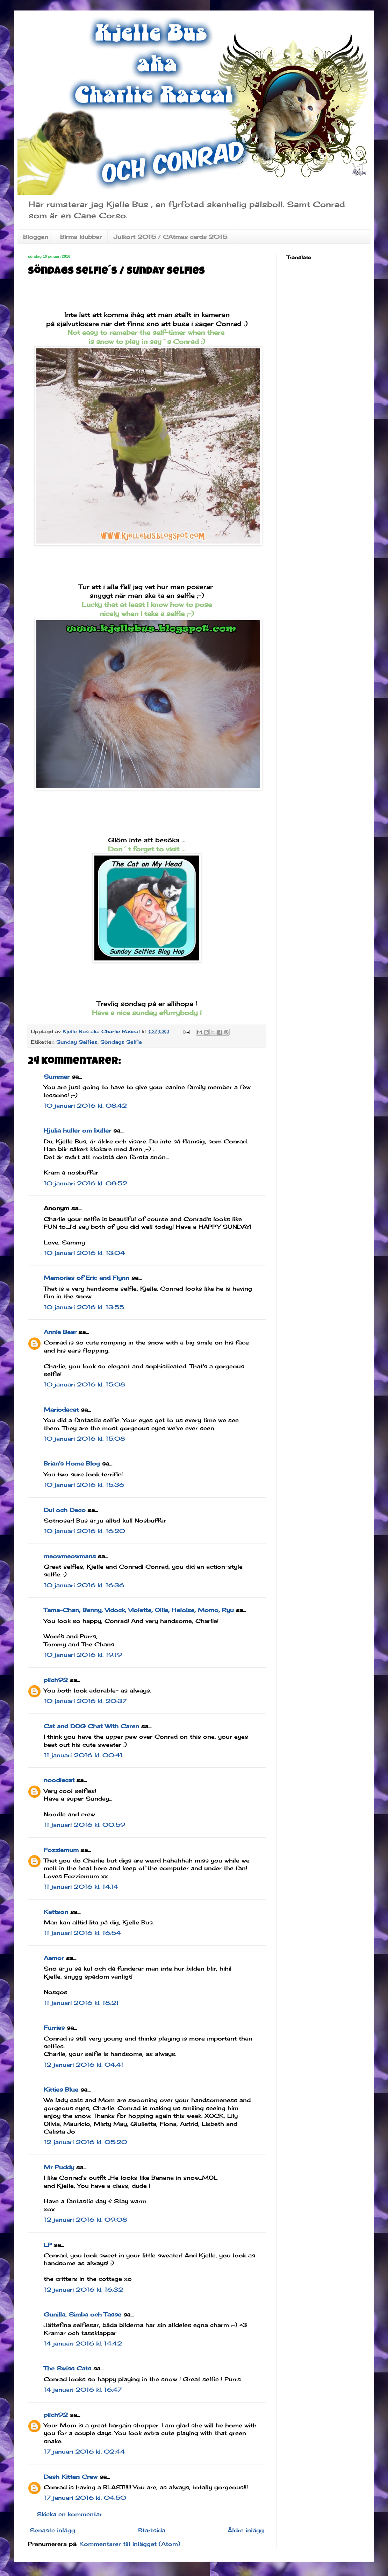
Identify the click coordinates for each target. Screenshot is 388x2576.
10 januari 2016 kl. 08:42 (85, 1105)
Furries (54, 2027)
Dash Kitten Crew (71, 2476)
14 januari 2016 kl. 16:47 (83, 2389)
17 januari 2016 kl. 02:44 (84, 2451)
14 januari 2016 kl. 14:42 (83, 2343)
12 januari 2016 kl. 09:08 (85, 2219)
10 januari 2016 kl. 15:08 (84, 1384)
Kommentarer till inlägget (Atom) (129, 2543)
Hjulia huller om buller (77, 1130)
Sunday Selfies (77, 1042)
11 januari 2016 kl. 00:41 (83, 1755)
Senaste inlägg (52, 2530)
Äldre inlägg (246, 2530)
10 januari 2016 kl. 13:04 (84, 1252)
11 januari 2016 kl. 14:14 (81, 1886)
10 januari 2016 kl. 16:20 (84, 1530)
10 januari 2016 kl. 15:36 (84, 1484)
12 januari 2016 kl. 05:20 (85, 2141)
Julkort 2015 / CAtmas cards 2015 (170, 236)
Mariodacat (61, 1409)
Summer (57, 1076)
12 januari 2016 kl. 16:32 (83, 2289)
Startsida (151, 2530)
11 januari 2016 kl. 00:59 (84, 1824)
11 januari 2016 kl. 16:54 (82, 1932)
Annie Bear (60, 1331)
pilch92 (56, 1679)
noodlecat (59, 1779)
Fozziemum (61, 1849)
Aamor (54, 1957)
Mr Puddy (59, 2167)
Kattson (56, 1911)
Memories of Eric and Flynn (86, 1277)
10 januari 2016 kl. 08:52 (85, 1183)
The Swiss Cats (67, 2368)
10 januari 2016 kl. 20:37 (85, 1700)
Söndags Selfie (121, 1042)
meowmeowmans (70, 1556)
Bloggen (35, 236)
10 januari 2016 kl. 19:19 (83, 1654)
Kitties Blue (61, 2089)
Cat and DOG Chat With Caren (91, 1726)
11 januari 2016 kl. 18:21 (81, 2002)
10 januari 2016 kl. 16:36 (84, 1585)
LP (48, 2244)
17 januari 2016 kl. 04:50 (85, 2497)
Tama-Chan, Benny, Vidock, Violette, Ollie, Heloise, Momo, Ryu (139, 1609)
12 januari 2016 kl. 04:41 (83, 2064)
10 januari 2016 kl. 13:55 (84, 1307)
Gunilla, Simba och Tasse (82, 2314)
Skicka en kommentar (69, 2514)
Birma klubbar (81, 236)
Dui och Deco (65, 1509)
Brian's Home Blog (72, 1463)
